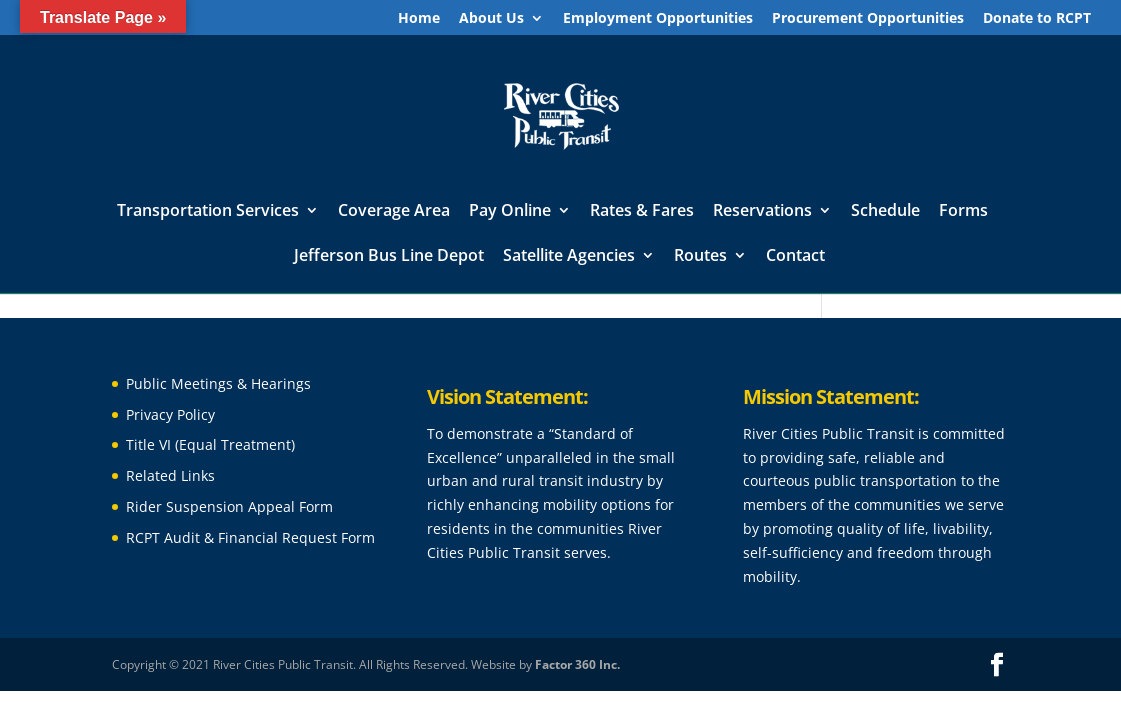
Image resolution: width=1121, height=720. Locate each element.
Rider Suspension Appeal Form (229, 506)
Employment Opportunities (658, 19)
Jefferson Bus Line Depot (389, 257)
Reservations (762, 212)
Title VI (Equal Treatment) (210, 444)
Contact (795, 257)
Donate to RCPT (1037, 19)
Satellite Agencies (569, 257)
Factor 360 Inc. (577, 664)
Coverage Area (394, 212)
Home (419, 19)
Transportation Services (208, 212)
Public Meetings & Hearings (218, 383)
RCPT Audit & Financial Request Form (250, 537)
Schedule (885, 212)
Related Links (170, 475)
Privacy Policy (170, 414)
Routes (700, 257)
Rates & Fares (642, 212)
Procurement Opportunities (868, 19)
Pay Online (510, 212)
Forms (963, 212)
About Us (491, 19)
